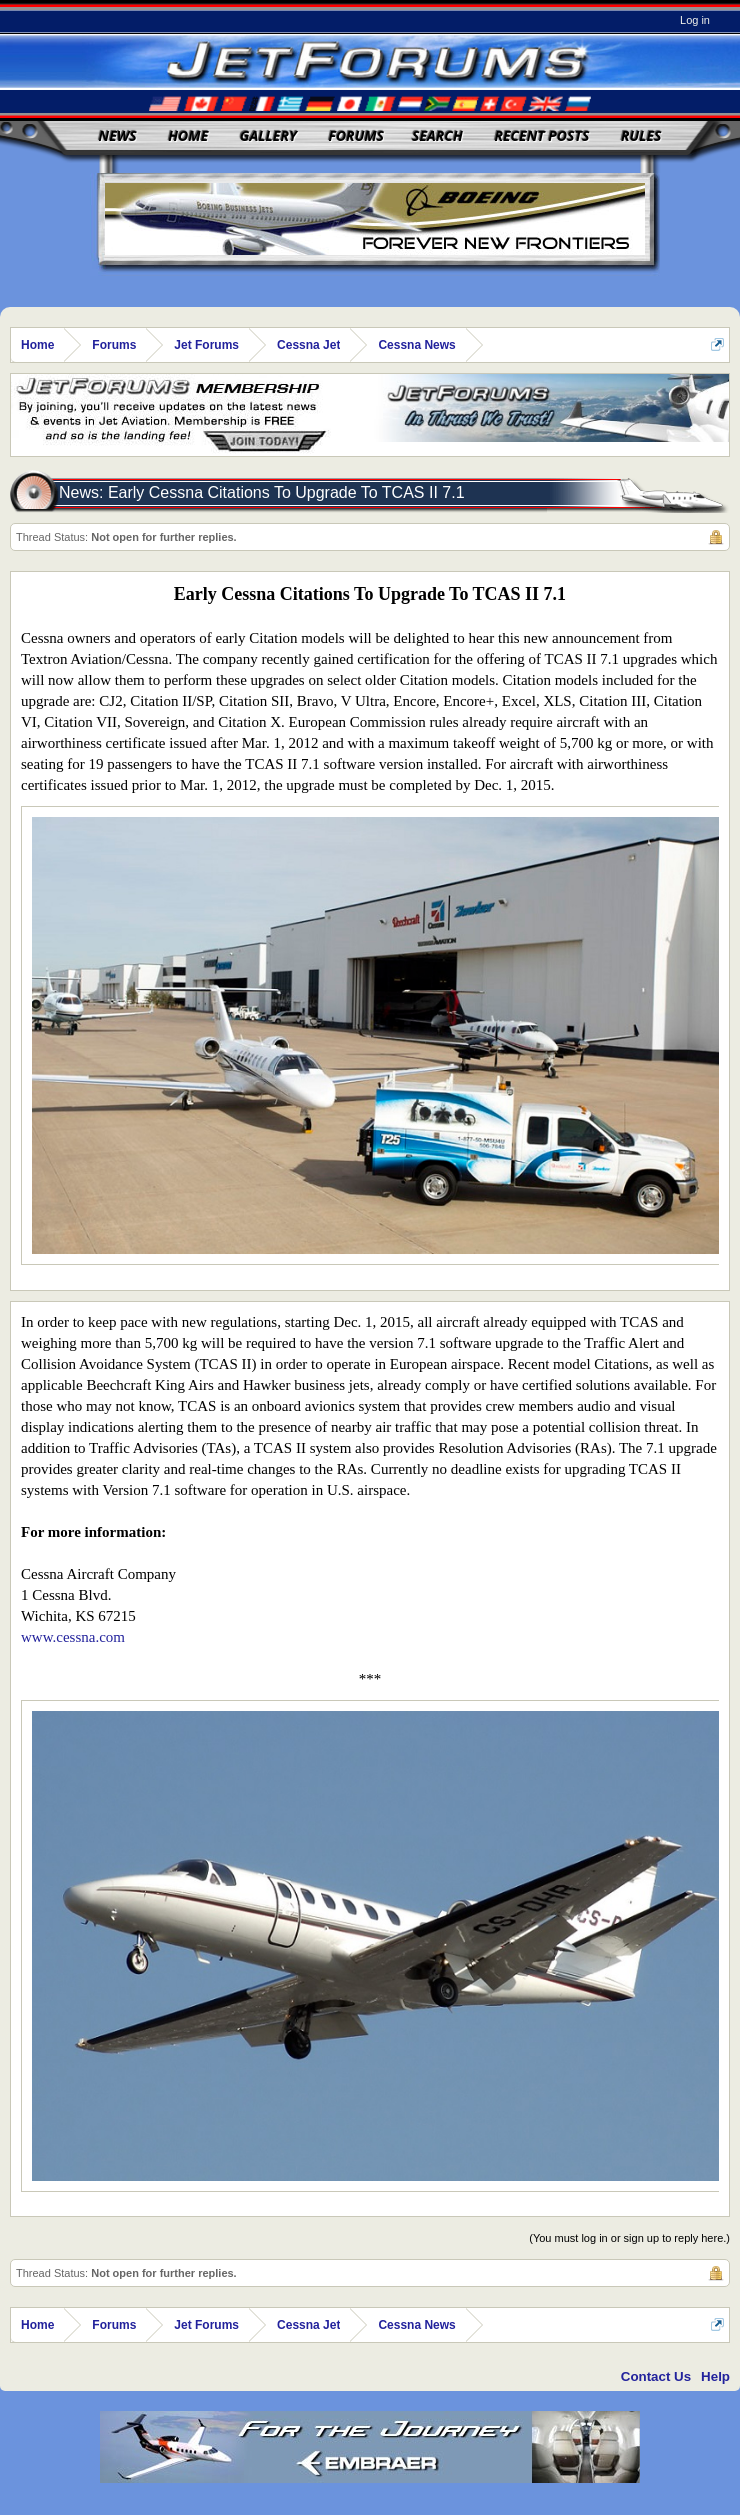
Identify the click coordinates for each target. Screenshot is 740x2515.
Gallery (268, 135)
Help (715, 2376)
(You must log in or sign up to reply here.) (629, 2238)
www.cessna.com (73, 1637)
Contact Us (656, 2376)
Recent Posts (541, 135)
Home (188, 135)
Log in (695, 20)
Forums (356, 135)
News (118, 135)
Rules (641, 135)
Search (437, 135)
